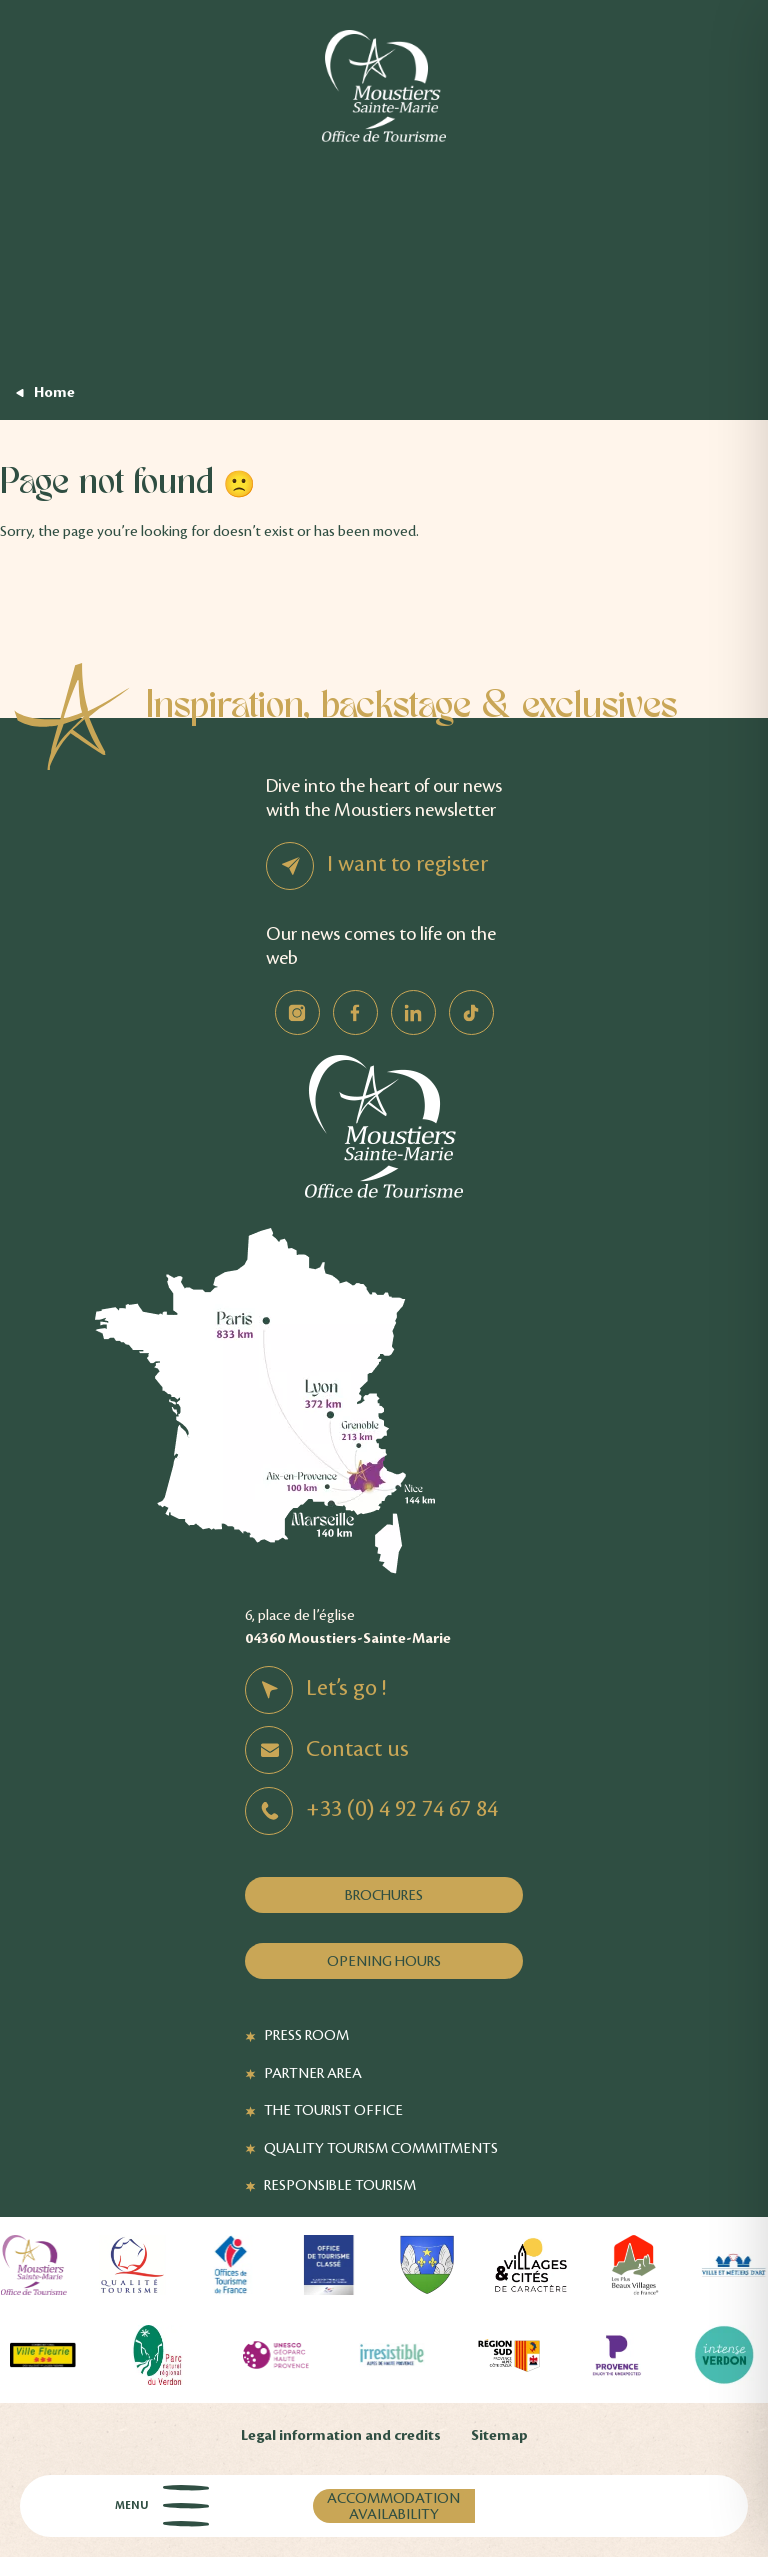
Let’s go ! (346, 1688)
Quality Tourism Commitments (381, 2148)
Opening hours (384, 1961)
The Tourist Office (333, 2110)
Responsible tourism (340, 2185)
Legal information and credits (341, 2435)
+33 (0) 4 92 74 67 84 (402, 1809)
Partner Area (313, 2073)
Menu (162, 2506)
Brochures (384, 1895)
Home (54, 392)
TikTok (471, 1012)
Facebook (355, 1012)
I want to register (407, 864)
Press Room (306, 2035)
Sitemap (499, 2435)
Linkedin (413, 1012)
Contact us (357, 1749)
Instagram (297, 1012)
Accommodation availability (393, 2506)
